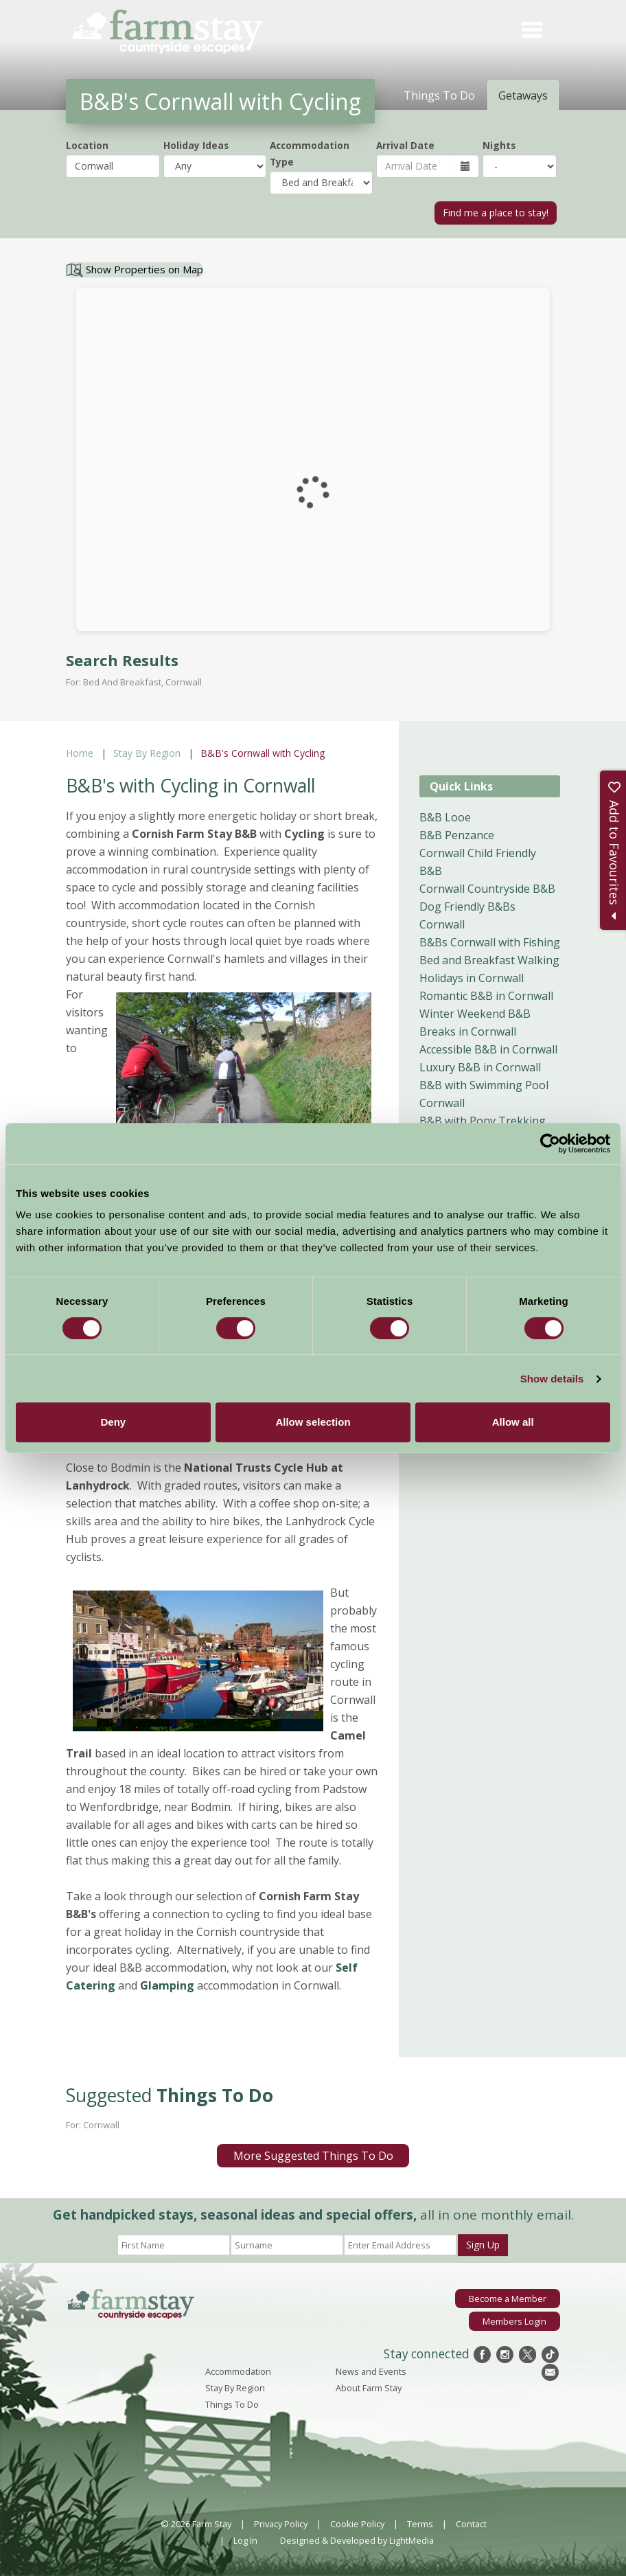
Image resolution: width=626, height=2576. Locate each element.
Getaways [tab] (523, 95)
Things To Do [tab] (439, 95)
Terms (420, 2524)
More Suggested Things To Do (313, 2155)
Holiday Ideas (196, 145)
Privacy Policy (281, 2524)
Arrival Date (405, 145)
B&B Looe (445, 817)
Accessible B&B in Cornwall (488, 1049)
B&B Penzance (456, 835)
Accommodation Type (309, 153)
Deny (113, 1422)
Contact (471, 2524)
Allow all (513, 1422)
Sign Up (483, 2244)
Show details (552, 1378)
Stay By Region (147, 753)
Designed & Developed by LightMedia (357, 2540)
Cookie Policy (357, 2524)
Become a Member (507, 2298)
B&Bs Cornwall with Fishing (489, 942)
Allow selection (312, 1422)
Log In (245, 2540)
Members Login (514, 2321)
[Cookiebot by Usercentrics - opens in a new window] (550, 1143)
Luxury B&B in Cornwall (480, 1067)
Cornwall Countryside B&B (487, 888)
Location (87, 145)
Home (79, 753)
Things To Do (232, 2404)
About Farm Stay (369, 2388)
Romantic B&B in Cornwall (486, 995)
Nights (499, 145)
